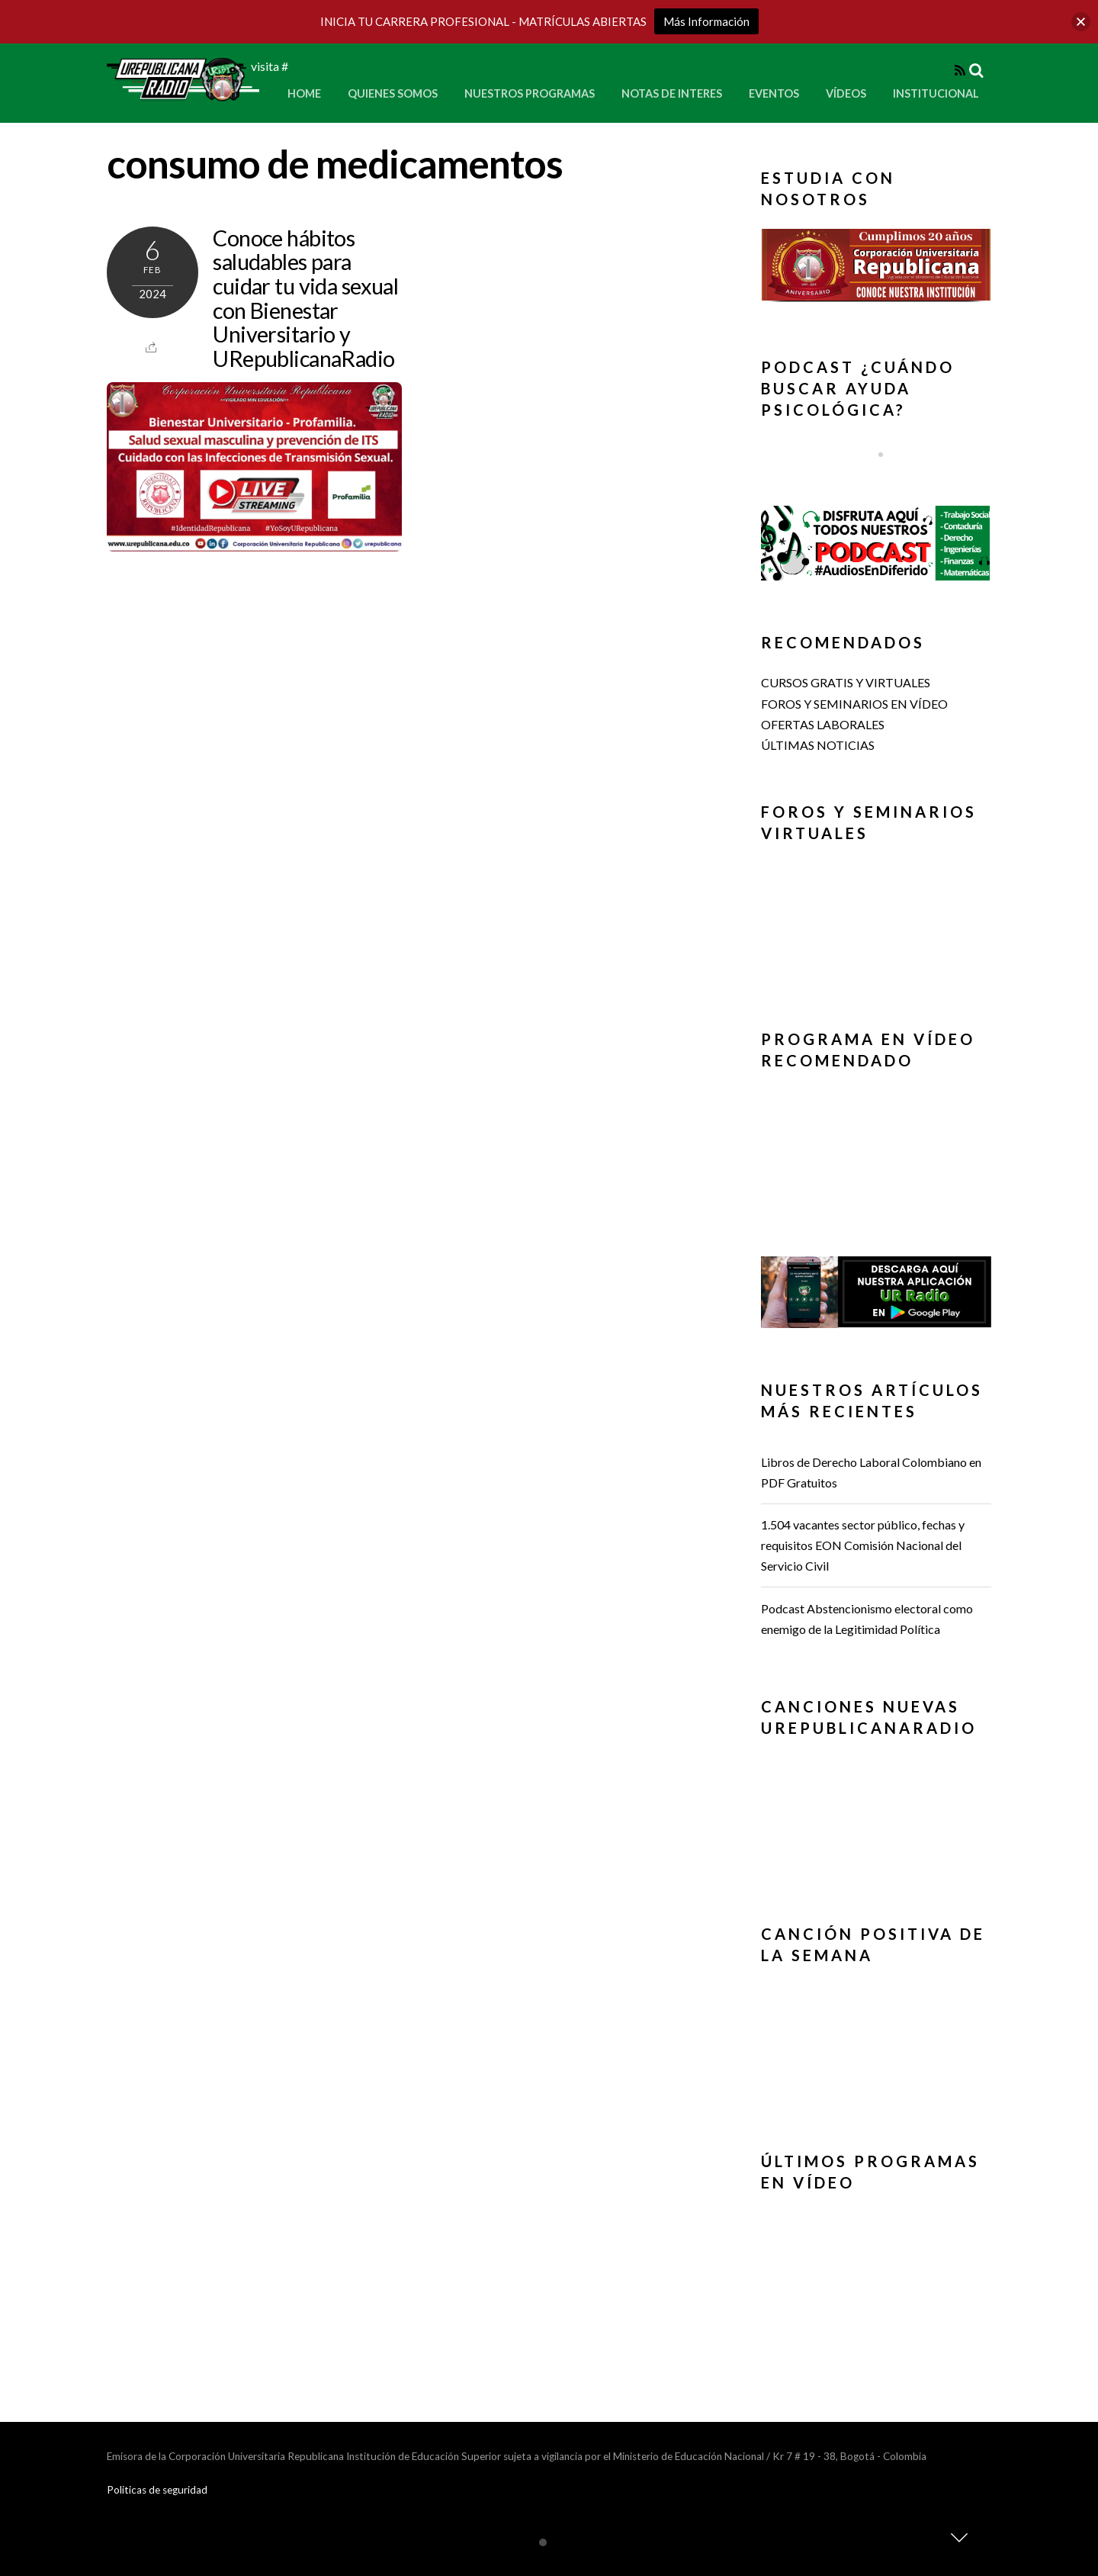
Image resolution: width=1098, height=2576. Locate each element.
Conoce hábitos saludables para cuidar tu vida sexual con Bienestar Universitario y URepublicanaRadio (305, 298)
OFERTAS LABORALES (822, 724)
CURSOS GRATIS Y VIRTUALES (845, 682)
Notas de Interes (671, 93)
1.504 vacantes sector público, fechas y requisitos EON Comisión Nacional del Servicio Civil (863, 1545)
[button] (876, 265)
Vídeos (846, 93)
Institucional (936, 93)
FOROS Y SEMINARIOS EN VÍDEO (854, 703)
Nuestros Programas (529, 93)
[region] (876, 269)
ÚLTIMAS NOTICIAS (818, 745)
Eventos (774, 93)
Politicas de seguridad (157, 2490)
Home (304, 93)
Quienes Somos (393, 93)
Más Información (706, 21)
